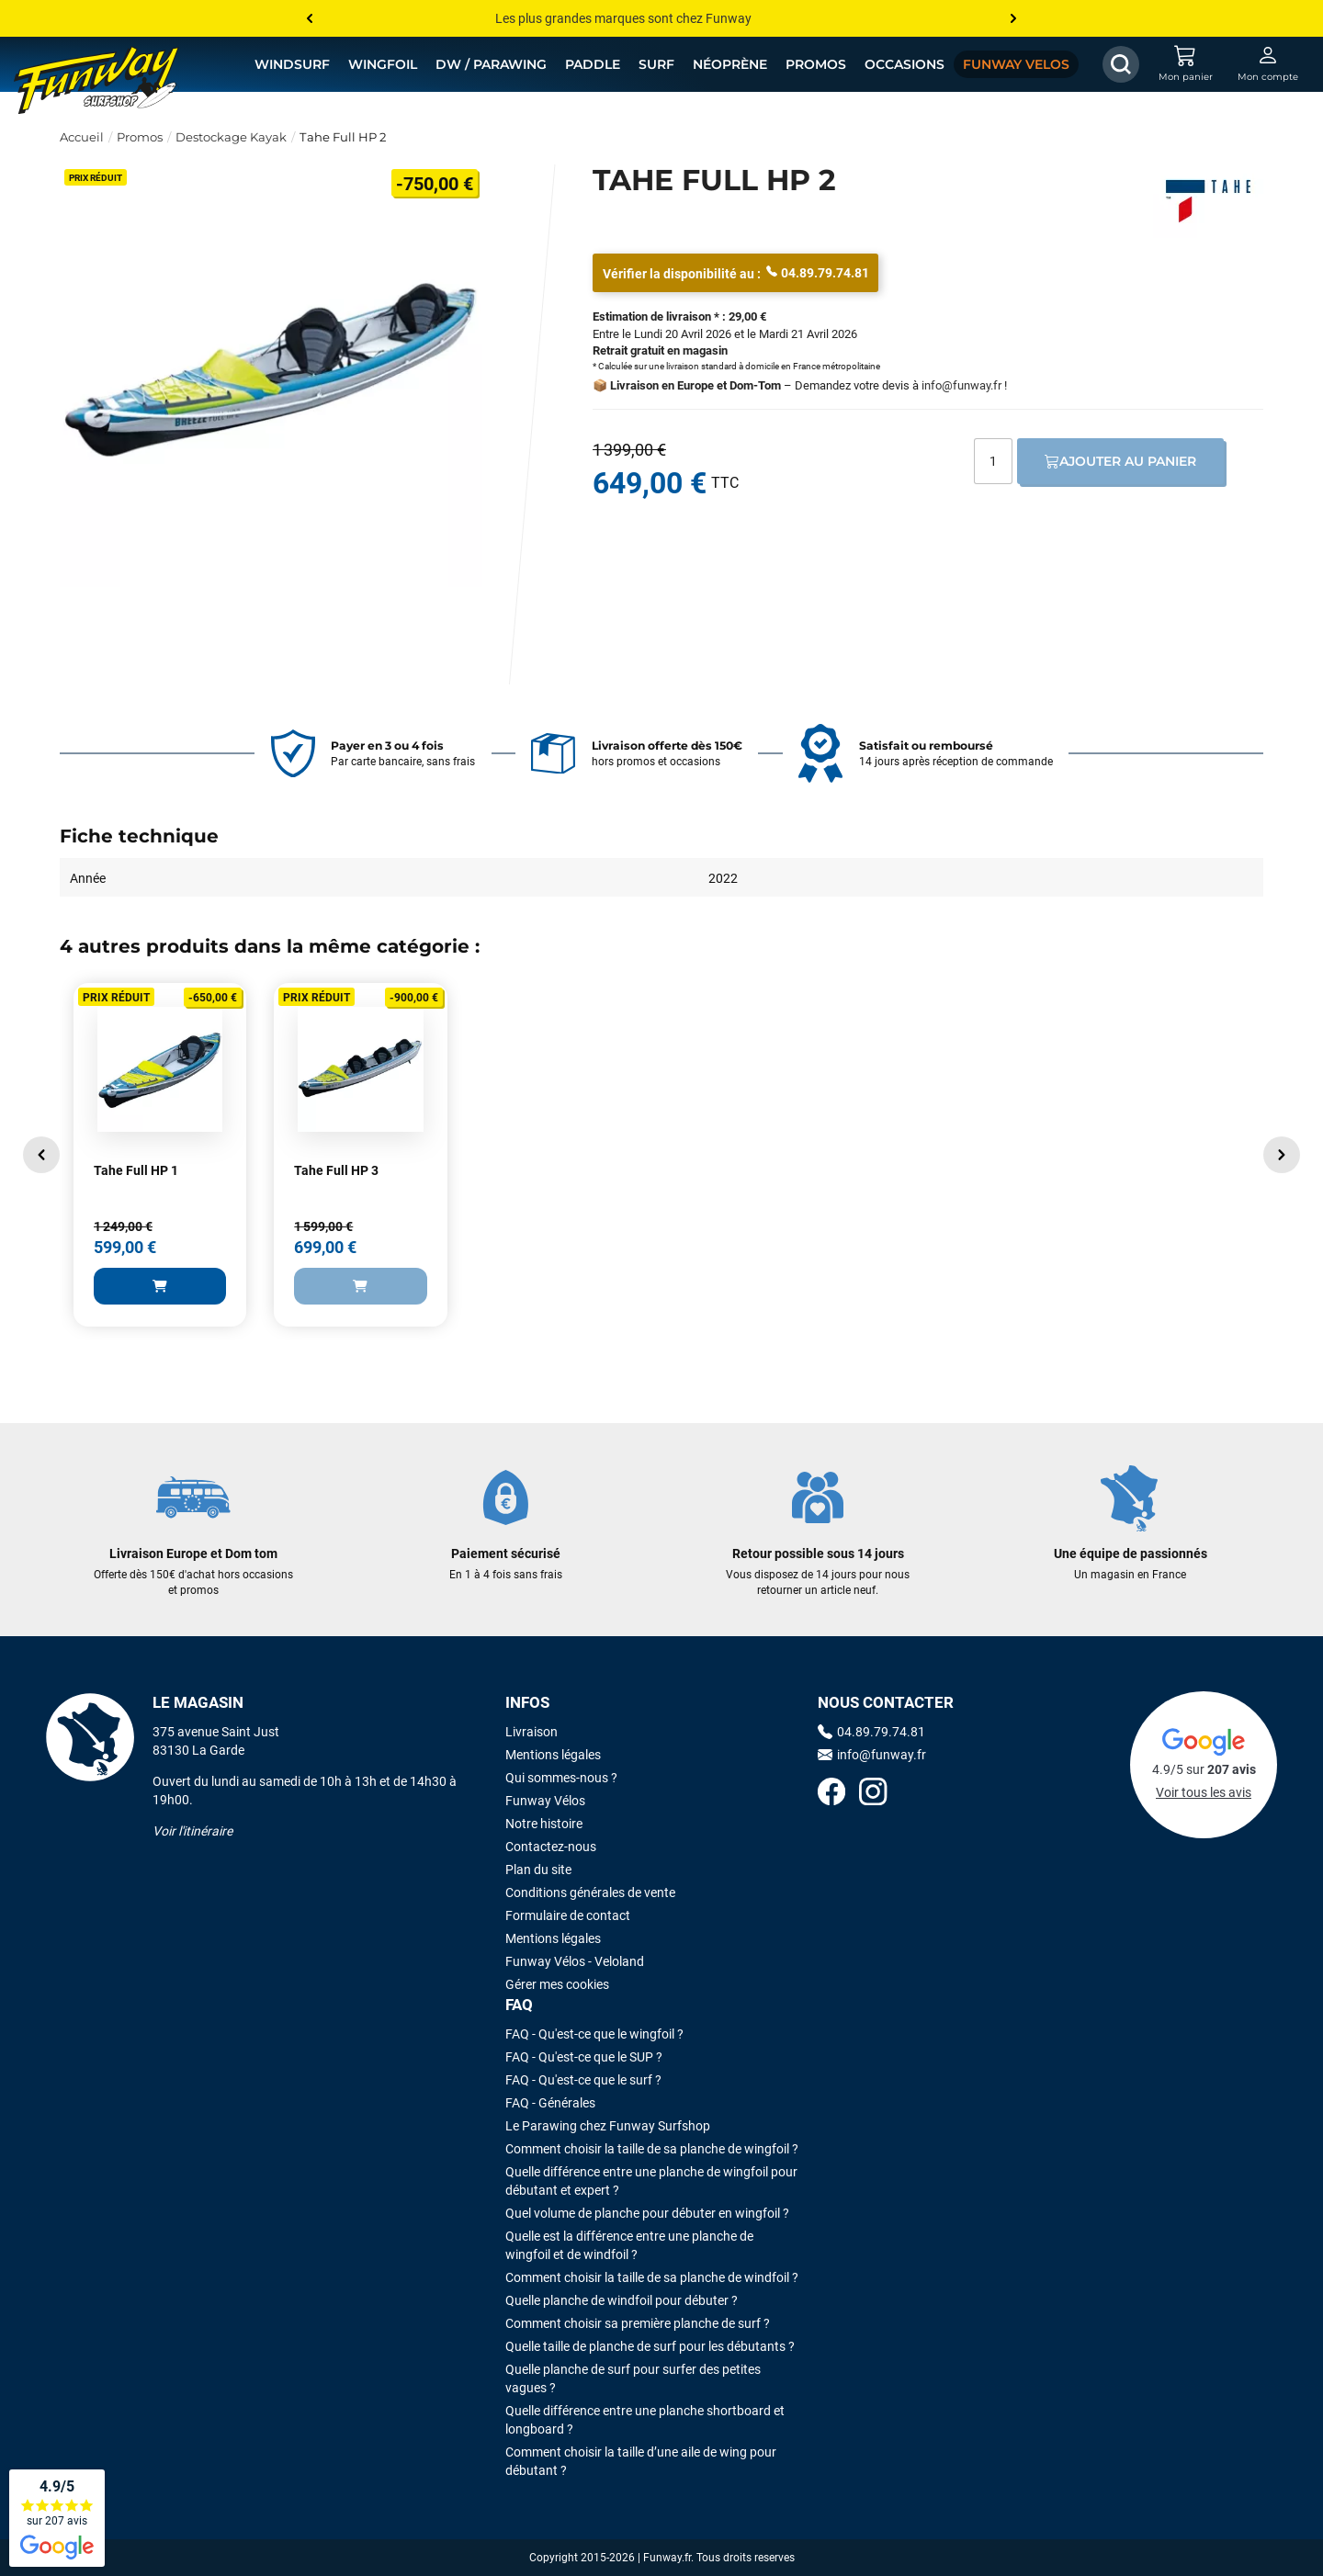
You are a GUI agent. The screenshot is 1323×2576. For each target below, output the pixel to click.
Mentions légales (553, 1754)
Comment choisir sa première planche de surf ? (637, 2323)
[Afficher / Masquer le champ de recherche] (1120, 64)
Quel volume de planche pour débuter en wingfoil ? (647, 2213)
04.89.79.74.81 (817, 272)
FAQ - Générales (550, 2103)
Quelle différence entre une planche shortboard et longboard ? (645, 2419)
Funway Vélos (545, 1800)
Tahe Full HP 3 (336, 1170)
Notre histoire (543, 1823)
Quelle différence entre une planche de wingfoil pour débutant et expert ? (651, 2181)
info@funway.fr (961, 385)
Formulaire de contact (567, 1915)
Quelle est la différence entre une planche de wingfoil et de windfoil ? (629, 2245)
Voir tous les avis (1203, 1792)
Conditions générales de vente (590, 1892)
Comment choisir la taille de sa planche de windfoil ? (651, 2277)
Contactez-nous (550, 1846)
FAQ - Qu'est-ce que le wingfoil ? (594, 2034)
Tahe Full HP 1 (136, 1170)
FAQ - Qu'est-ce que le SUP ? (583, 2057)
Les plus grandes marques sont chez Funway (623, 18)
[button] (41, 1154)
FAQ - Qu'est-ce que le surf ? (583, 2080)
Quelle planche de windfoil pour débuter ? (621, 2300)
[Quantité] (993, 461)
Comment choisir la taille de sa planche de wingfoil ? (651, 2148)
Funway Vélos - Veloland (574, 1961)
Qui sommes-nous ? (561, 1777)
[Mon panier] (1185, 64)
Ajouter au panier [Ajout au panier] (1120, 461)
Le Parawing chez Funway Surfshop (607, 2125)
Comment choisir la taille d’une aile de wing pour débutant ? (640, 2461)
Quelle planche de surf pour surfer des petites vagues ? (633, 2378)
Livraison (531, 1731)
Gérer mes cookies (557, 1984)
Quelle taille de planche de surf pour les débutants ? (650, 2346)
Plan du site (538, 1869)
